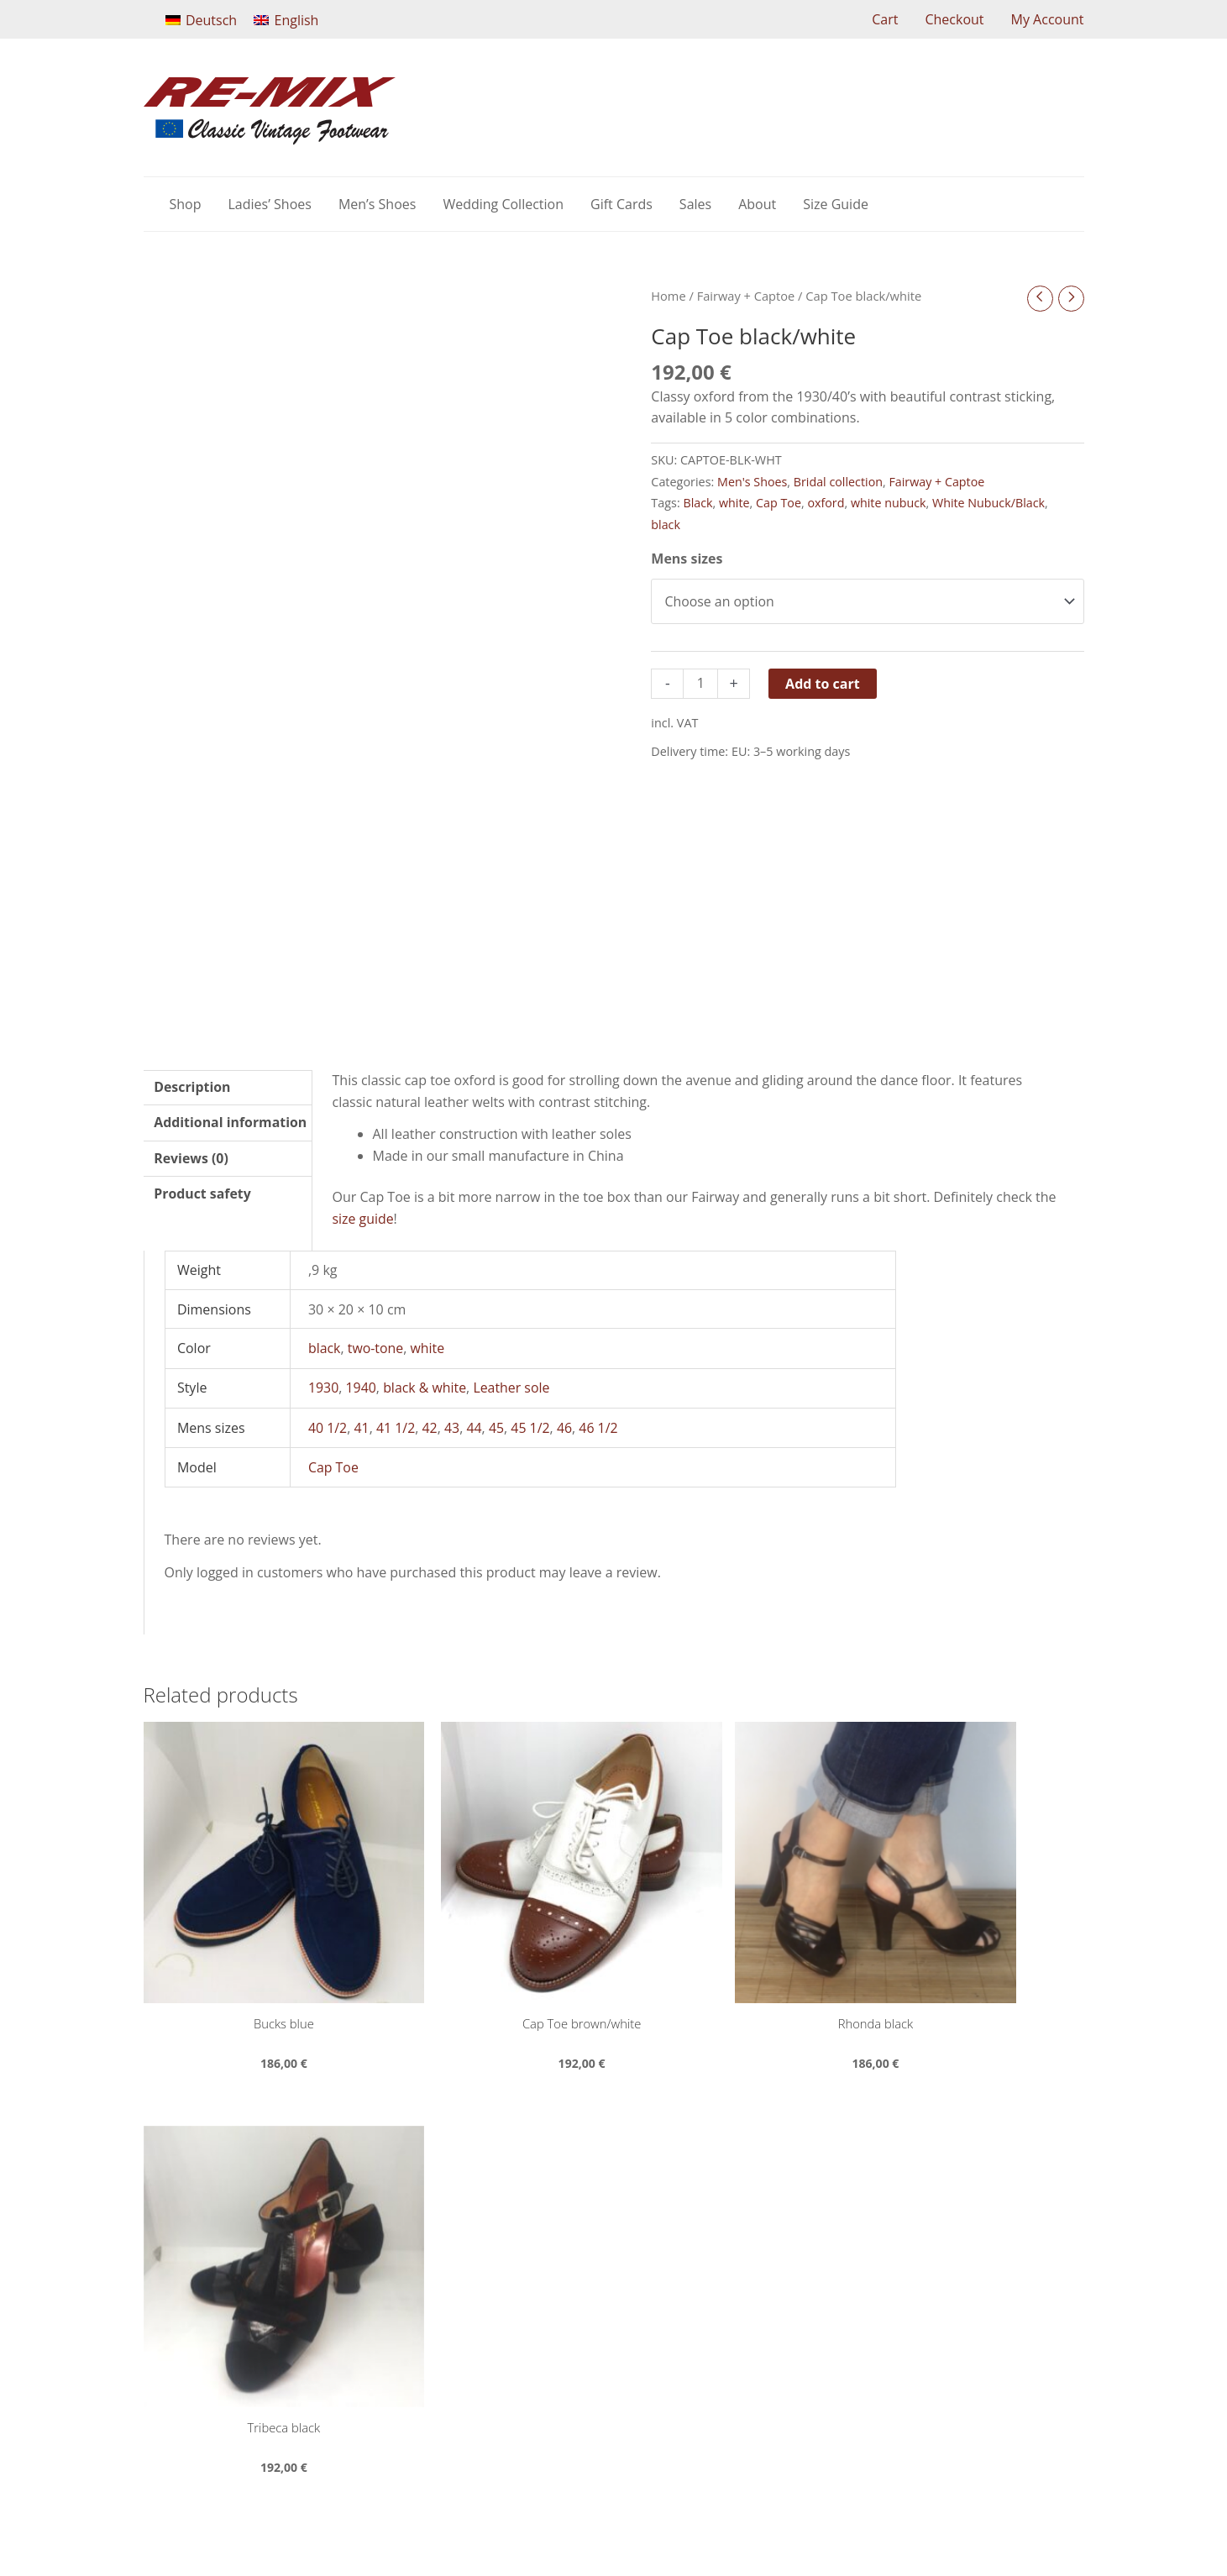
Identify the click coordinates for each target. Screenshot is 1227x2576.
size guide (364, 1219)
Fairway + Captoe (746, 295)
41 (362, 1427)
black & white (426, 1388)
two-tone (376, 1349)
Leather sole (513, 1388)
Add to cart (822, 683)
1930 (323, 1388)
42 (430, 1427)
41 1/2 (396, 1427)
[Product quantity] (700, 684)
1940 (361, 1388)
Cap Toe (779, 504)
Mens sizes (686, 559)
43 (452, 1427)
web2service (781, 2515)
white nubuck (889, 504)
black (665, 525)
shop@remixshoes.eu (487, 2231)
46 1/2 (600, 1427)
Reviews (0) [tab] (191, 1160)
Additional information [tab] (231, 1124)
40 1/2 (328, 1427)
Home (668, 295)
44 (475, 1427)
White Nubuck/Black (990, 504)
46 (566, 1427)
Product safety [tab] (203, 1195)
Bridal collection (839, 482)
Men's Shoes (752, 482)
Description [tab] (192, 1087)
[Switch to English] (286, 20)
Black (697, 504)
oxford (826, 504)
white (734, 504)
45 (497, 1427)
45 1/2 (532, 1427)
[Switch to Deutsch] (201, 20)
